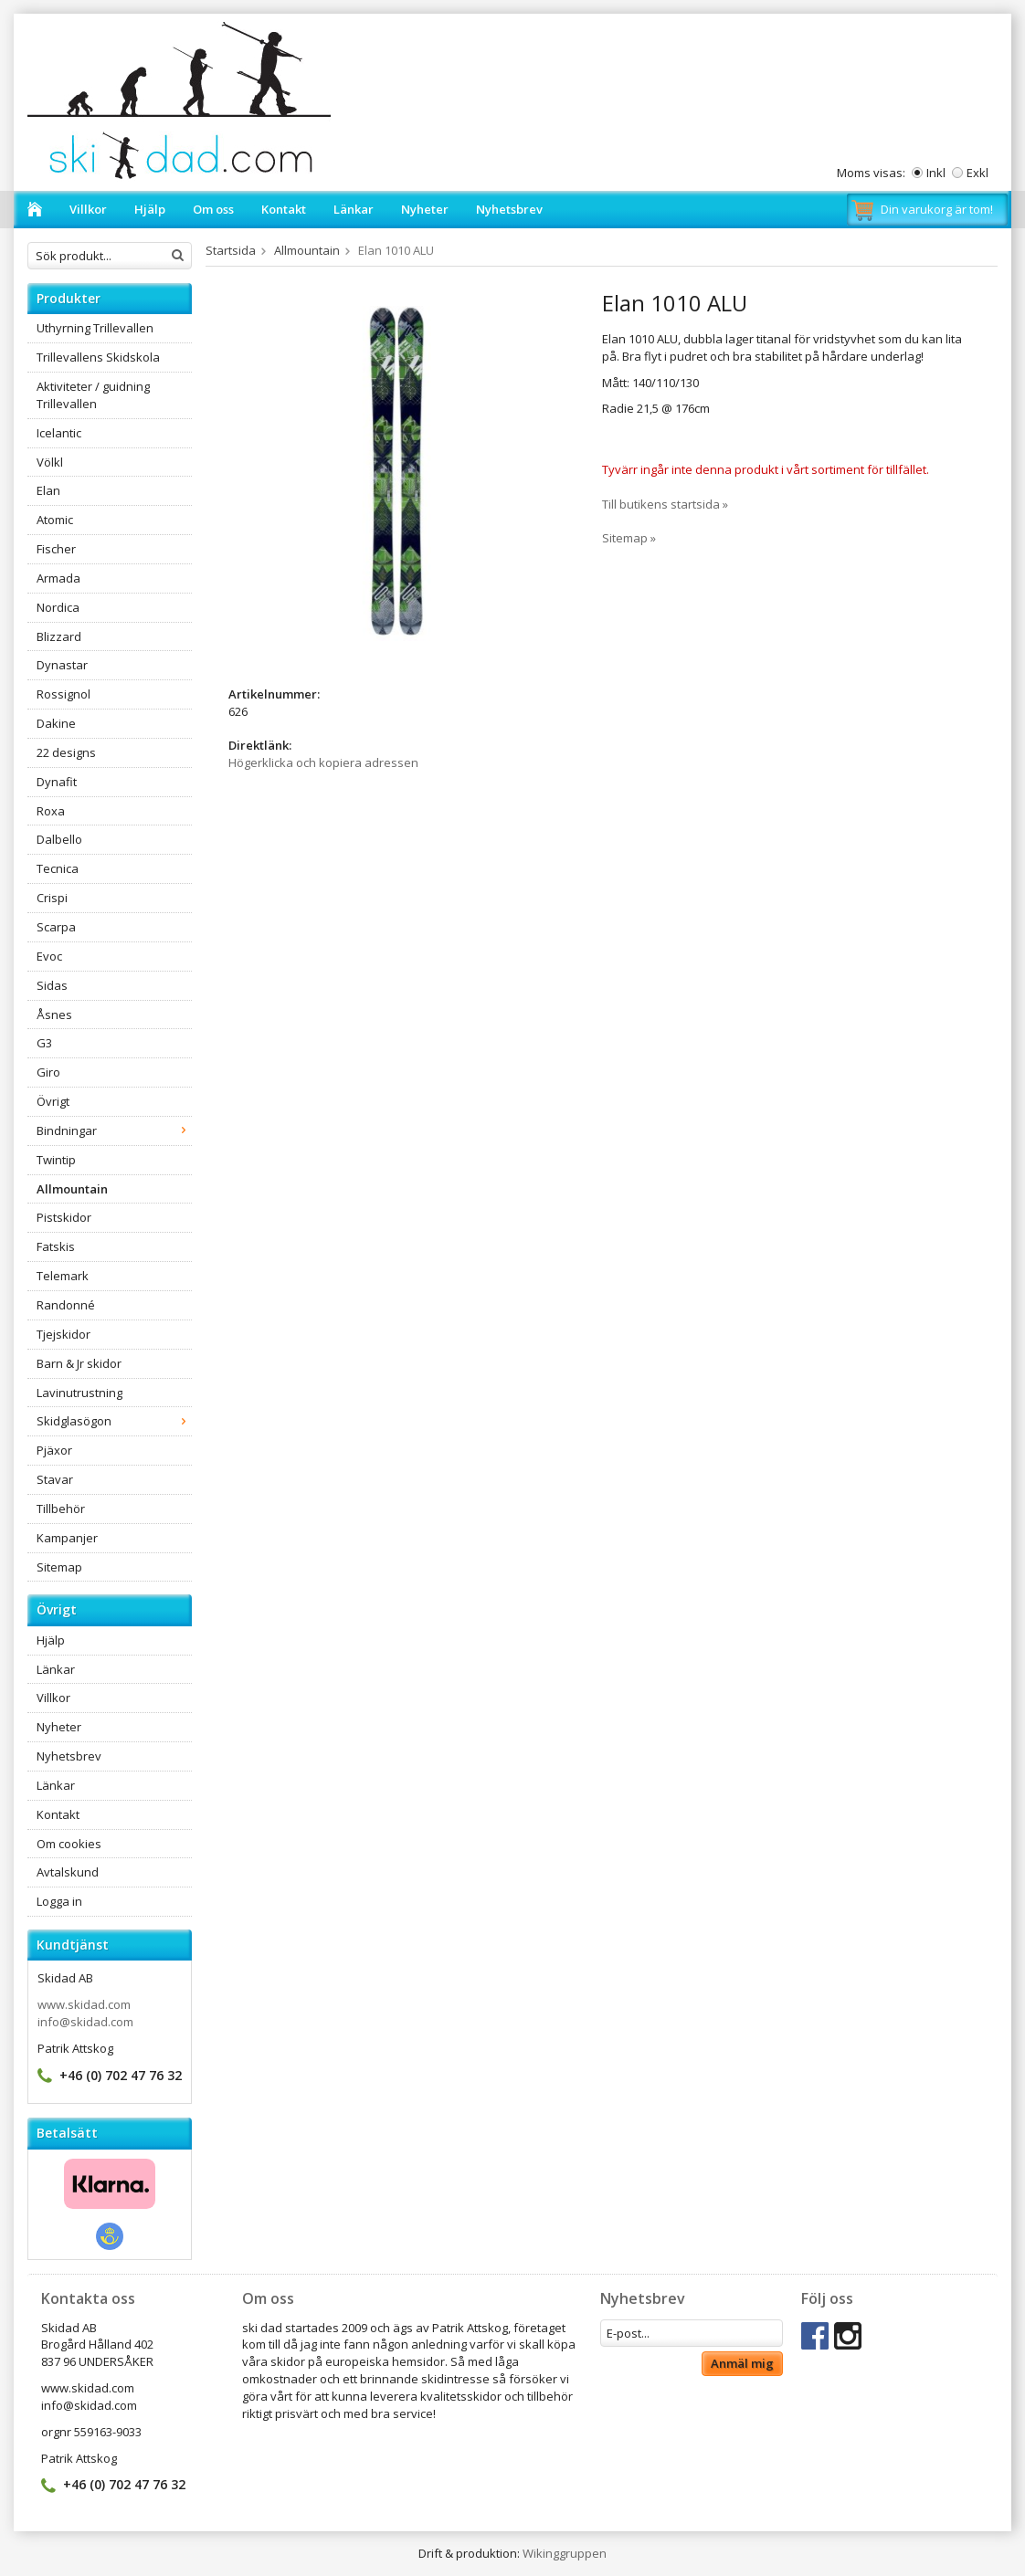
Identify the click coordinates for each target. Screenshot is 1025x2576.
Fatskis (56, 1246)
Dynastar (62, 665)
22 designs (66, 752)
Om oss (213, 209)
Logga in (59, 1901)
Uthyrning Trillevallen (95, 328)
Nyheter (425, 209)
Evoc (49, 956)
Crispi (52, 897)
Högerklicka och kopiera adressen (323, 762)
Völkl (50, 462)
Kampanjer (67, 1538)
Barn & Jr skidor (79, 1363)
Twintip (56, 1159)
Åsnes (54, 1014)
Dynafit (57, 781)
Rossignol (63, 694)
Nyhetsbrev (509, 209)
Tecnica (58, 868)
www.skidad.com (84, 2004)
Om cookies (69, 1843)
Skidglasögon (114, 1421)
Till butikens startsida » (665, 504)
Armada (58, 578)
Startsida (231, 250)
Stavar (55, 1479)
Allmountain (72, 1189)
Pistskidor (64, 1217)
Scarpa (56, 927)
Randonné (66, 1305)
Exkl (977, 172)
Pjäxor (54, 1450)
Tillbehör (61, 1508)
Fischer (56, 549)
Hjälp (149, 209)
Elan (48, 490)
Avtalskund (68, 1872)
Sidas (52, 985)
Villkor (88, 209)
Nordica (58, 607)
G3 (44, 1043)
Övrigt (53, 1101)
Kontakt (283, 209)
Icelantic (59, 433)
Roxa (51, 811)
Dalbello (59, 839)
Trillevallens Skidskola (98, 357)
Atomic (55, 519)
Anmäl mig (742, 2363)
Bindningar (114, 1130)
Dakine (56, 723)
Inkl (936, 172)
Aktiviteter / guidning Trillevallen (93, 395)
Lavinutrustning (79, 1392)
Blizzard (59, 636)
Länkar (353, 209)
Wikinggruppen (565, 2553)
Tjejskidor (63, 1334)
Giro (48, 1072)
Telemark (63, 1275)
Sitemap (59, 1567)
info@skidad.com (85, 2021)
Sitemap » (629, 538)
